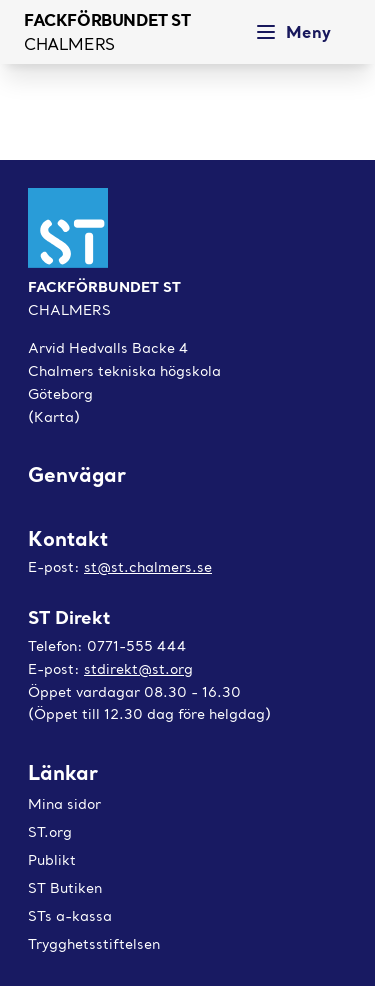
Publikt (52, 860)
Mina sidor (64, 804)
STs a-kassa (70, 916)
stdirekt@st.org (138, 669)
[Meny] (298, 32)
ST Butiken (65, 888)
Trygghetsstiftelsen (94, 944)
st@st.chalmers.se (148, 567)
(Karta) (54, 417)
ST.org (50, 832)
